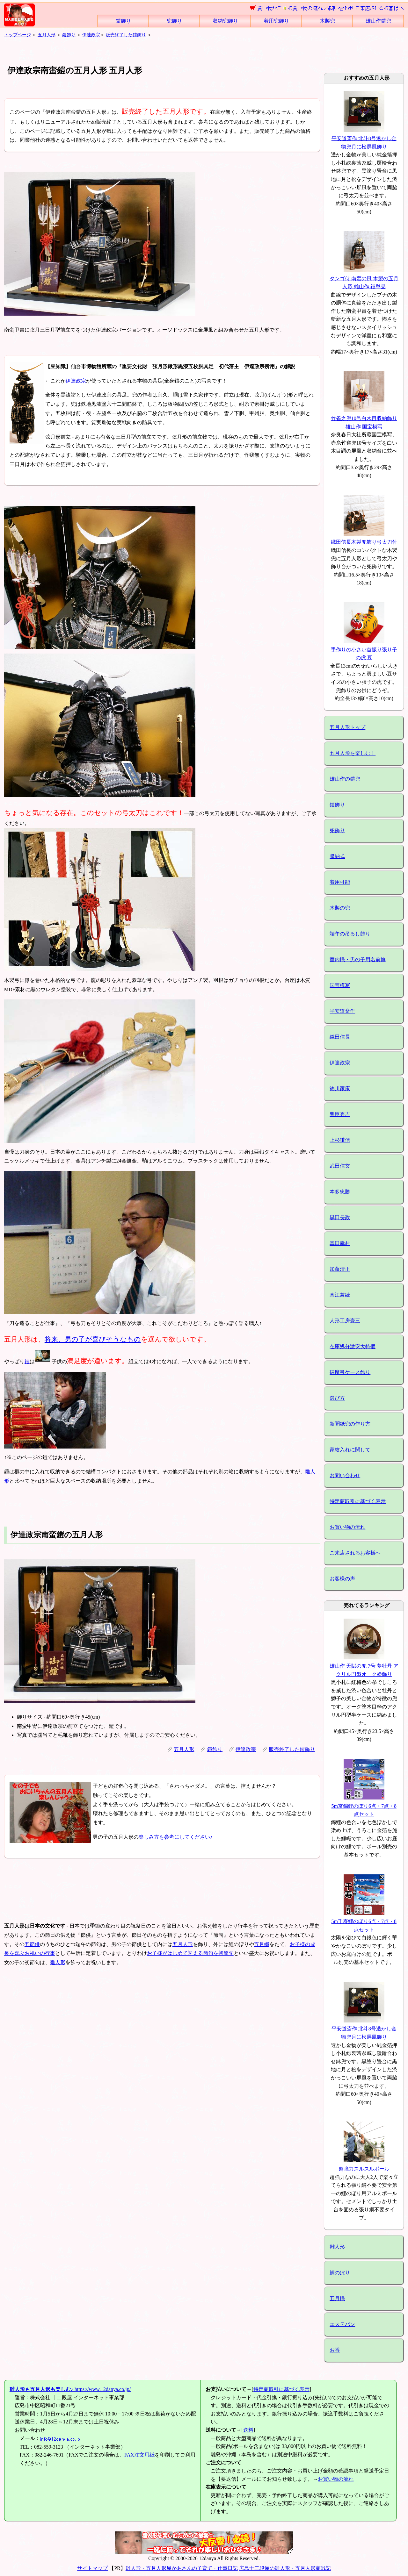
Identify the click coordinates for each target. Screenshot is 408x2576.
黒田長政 (340, 1217)
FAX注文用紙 (139, 2455)
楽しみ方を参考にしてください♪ (176, 1837)
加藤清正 (340, 1269)
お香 (335, 2350)
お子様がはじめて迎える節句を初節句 (190, 1953)
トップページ (17, 34)
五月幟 (261, 1944)
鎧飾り (123, 21)
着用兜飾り (276, 21)
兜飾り (174, 21)
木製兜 (327, 21)
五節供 (32, 1944)
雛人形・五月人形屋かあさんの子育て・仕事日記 (182, 2568)
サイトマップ (92, 2568)
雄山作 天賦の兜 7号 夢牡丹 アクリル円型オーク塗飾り (364, 1666)
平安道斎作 (342, 1011)
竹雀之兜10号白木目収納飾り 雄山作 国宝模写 (364, 418)
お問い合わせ (345, 1475)
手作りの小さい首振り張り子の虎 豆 (364, 649)
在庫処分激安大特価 (352, 1346)
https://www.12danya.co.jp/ (70, 2389)
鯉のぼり (340, 2272)
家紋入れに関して (350, 1449)
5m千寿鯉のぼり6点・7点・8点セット (364, 1921)
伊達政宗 (91, 34)
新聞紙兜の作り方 (350, 1424)
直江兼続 (340, 1295)
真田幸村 (340, 1243)
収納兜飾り (225, 21)
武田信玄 (340, 1166)
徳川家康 (340, 1088)
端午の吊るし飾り (350, 933)
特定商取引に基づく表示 (358, 1501)
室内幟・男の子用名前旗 (358, 959)
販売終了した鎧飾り (126, 34)
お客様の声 (342, 1578)
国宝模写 (340, 985)
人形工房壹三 (345, 1320)
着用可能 (340, 882)
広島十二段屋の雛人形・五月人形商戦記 (285, 2568)
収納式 (337, 856)
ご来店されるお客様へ (355, 1553)
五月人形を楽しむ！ (352, 753)
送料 (248, 2430)
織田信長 (340, 1037)
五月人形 (46, 34)
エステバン (342, 2324)
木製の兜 (340, 908)
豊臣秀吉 (340, 1114)
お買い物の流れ (347, 1527)
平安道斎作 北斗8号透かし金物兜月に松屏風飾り (364, 138)
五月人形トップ (347, 727)
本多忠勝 (340, 1191)
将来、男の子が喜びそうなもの (93, 1339)
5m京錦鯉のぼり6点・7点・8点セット (364, 1806)
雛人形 (57, 1962)
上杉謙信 (340, 1140)
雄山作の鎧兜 (345, 779)
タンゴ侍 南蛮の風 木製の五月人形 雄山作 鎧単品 (364, 278)
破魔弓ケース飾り (350, 1372)
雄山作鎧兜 (378, 21)
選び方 (337, 1398)
